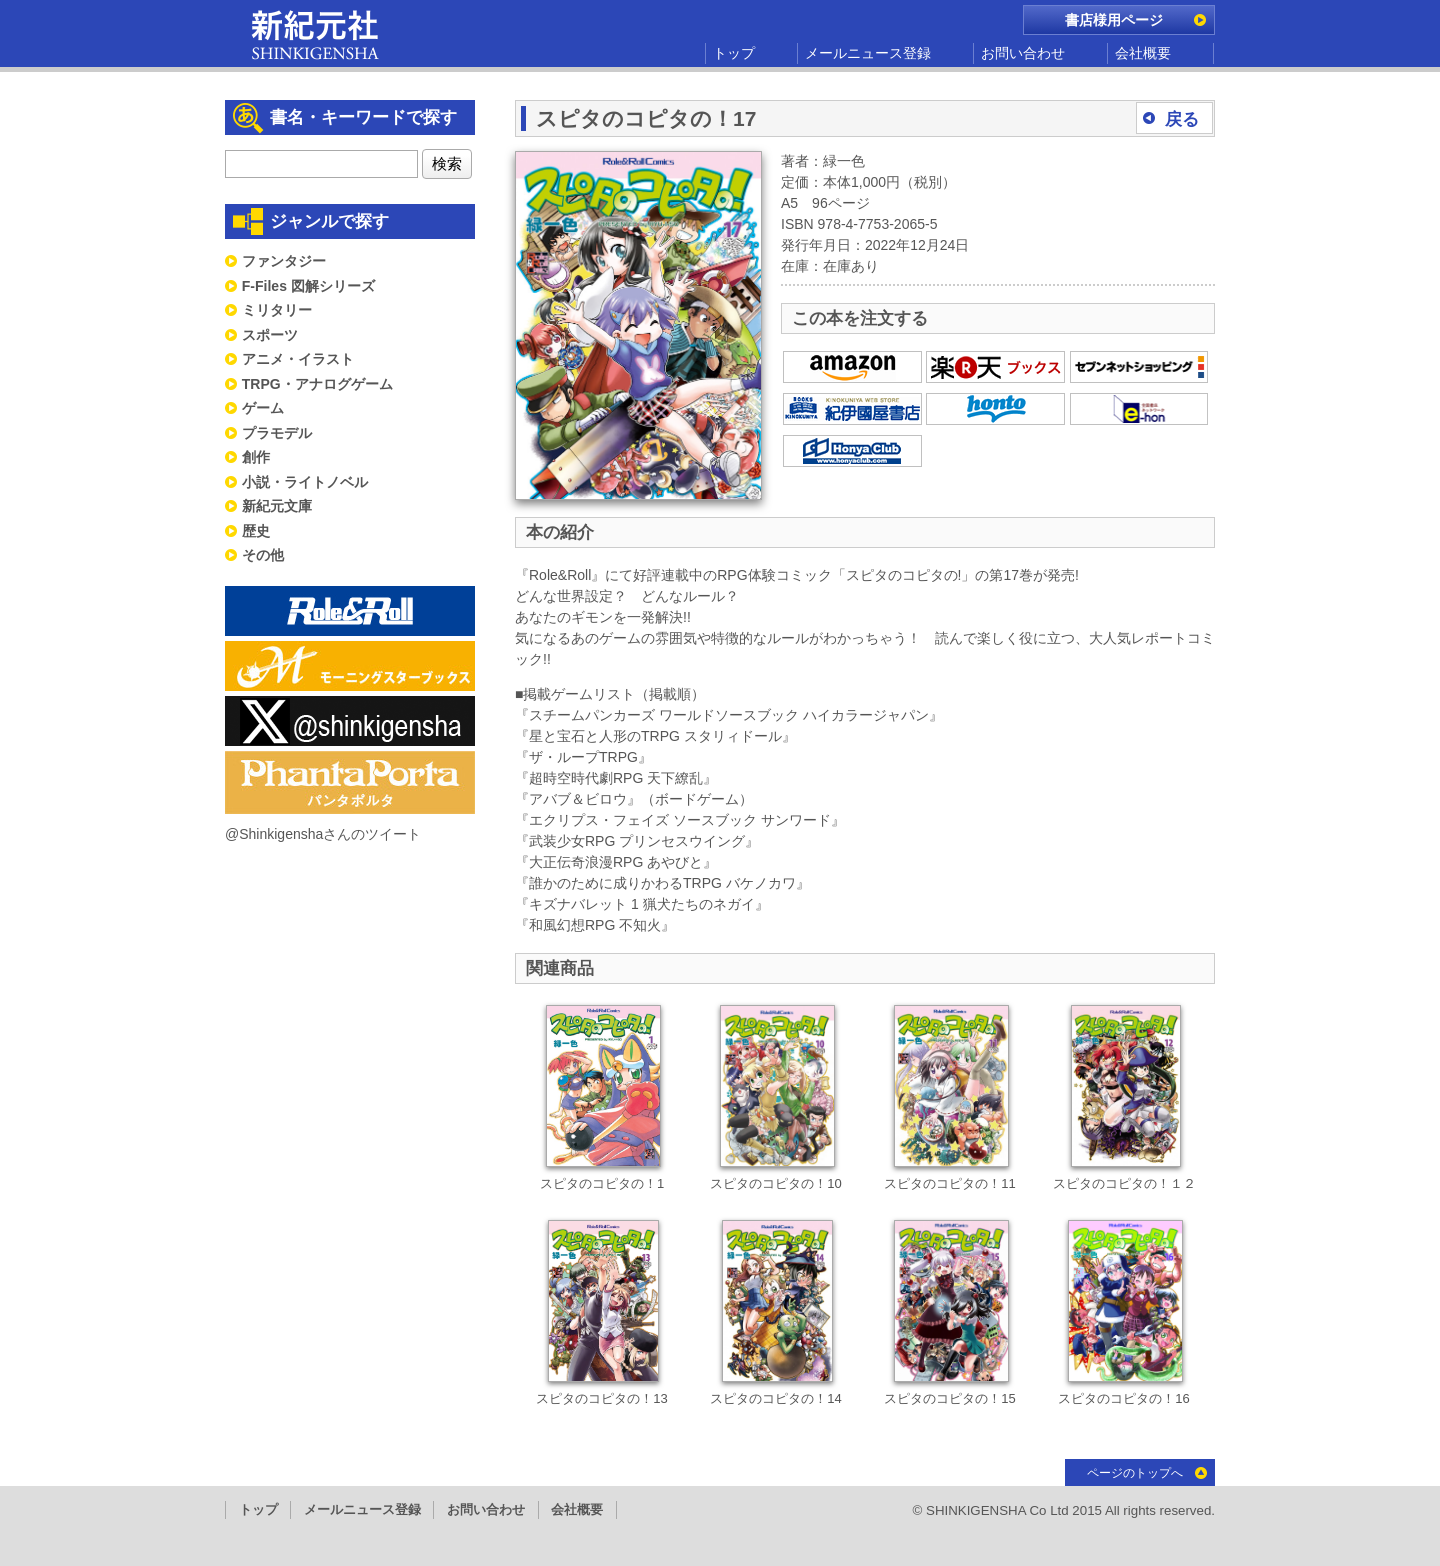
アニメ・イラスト (298, 359)
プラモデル (277, 433)
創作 (256, 457)
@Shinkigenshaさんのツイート (323, 834)
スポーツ (270, 335)
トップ (734, 53)
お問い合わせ (1023, 53)
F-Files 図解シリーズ (308, 286)
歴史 (256, 531)
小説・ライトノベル (305, 482)
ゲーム (263, 408)
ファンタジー (284, 261)
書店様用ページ (1114, 20)
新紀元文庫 (277, 506)
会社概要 (1143, 53)
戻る (1182, 119)
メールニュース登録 (868, 53)
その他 (263, 555)
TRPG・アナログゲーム (317, 384)
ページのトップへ (1135, 1473)
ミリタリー (277, 310)
